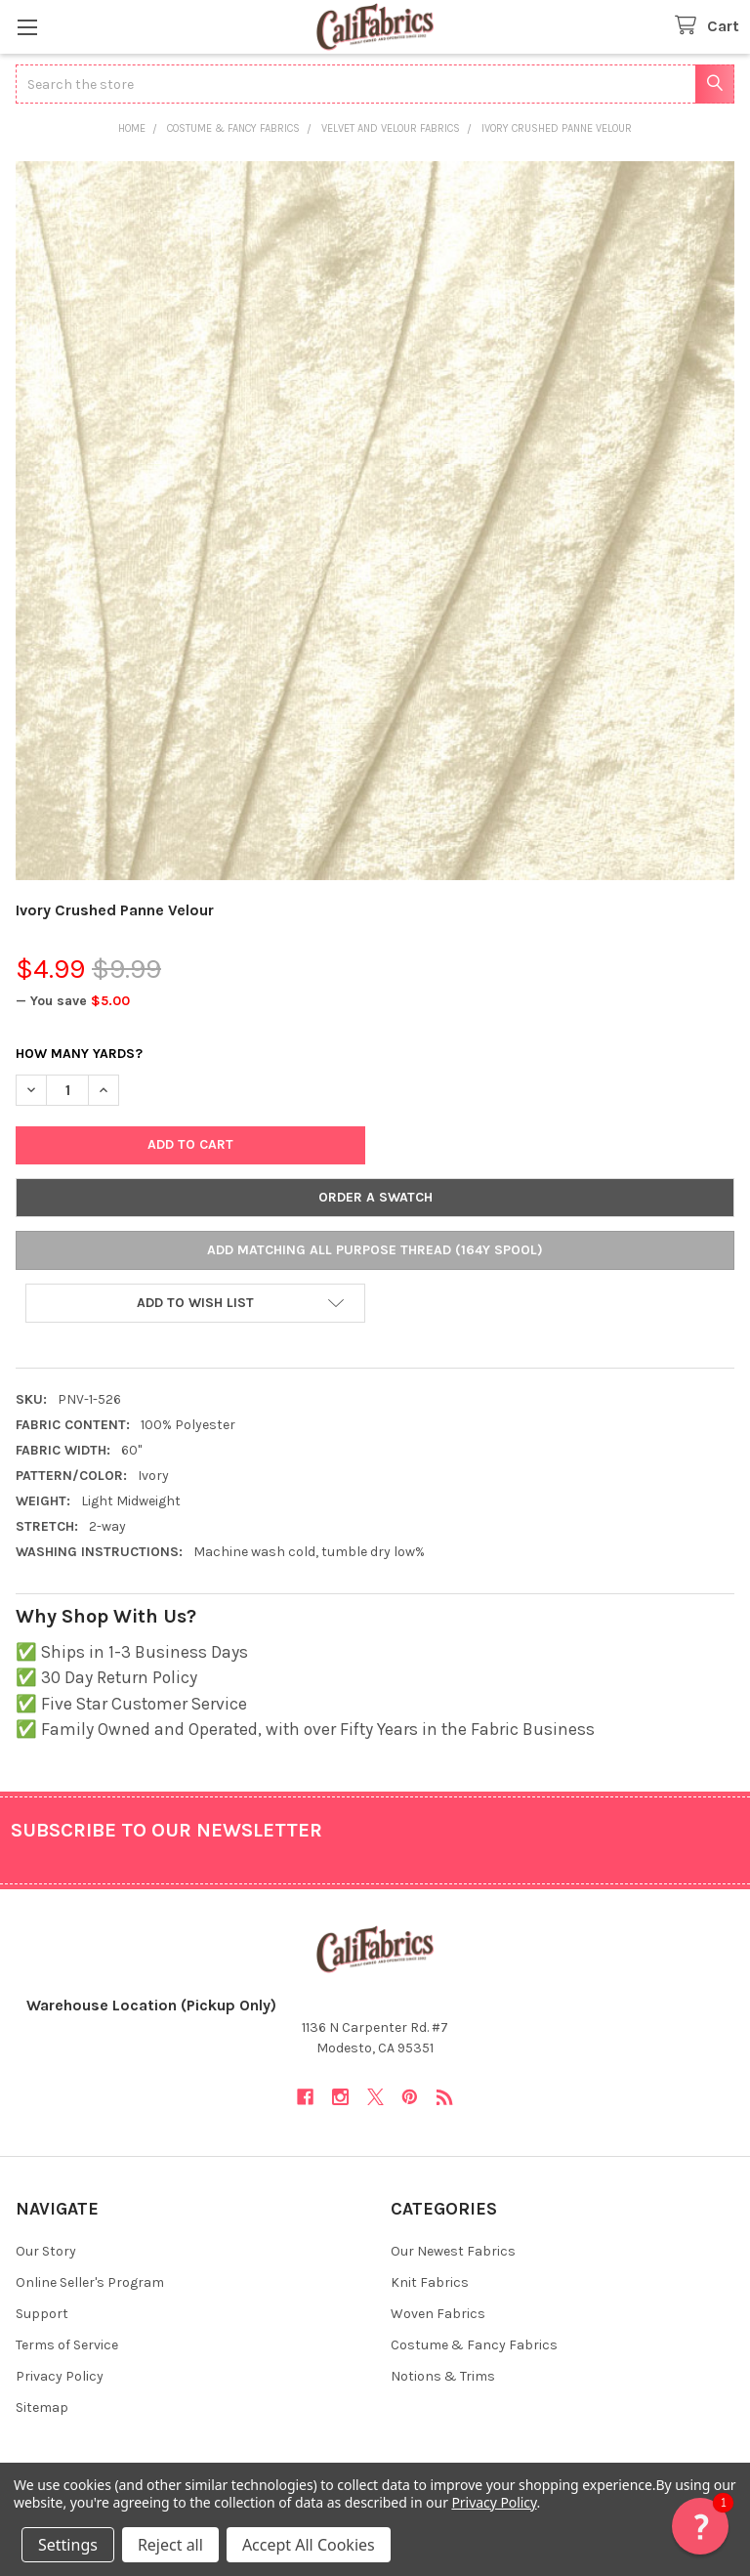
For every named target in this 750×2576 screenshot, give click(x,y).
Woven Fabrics (438, 2313)
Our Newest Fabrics (453, 2251)
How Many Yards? (79, 1053)
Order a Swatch (375, 1197)
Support (42, 2313)
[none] (375, 520)
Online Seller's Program (90, 2282)
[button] (195, 1303)
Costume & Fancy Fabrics (474, 2345)
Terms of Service (67, 2345)
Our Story (46, 2251)
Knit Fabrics (430, 2282)
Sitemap (42, 2407)
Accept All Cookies (308, 2544)
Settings (68, 2544)
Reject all (170, 2544)
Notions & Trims (443, 2376)
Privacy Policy (60, 2376)
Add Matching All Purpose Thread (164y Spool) (375, 1250)
